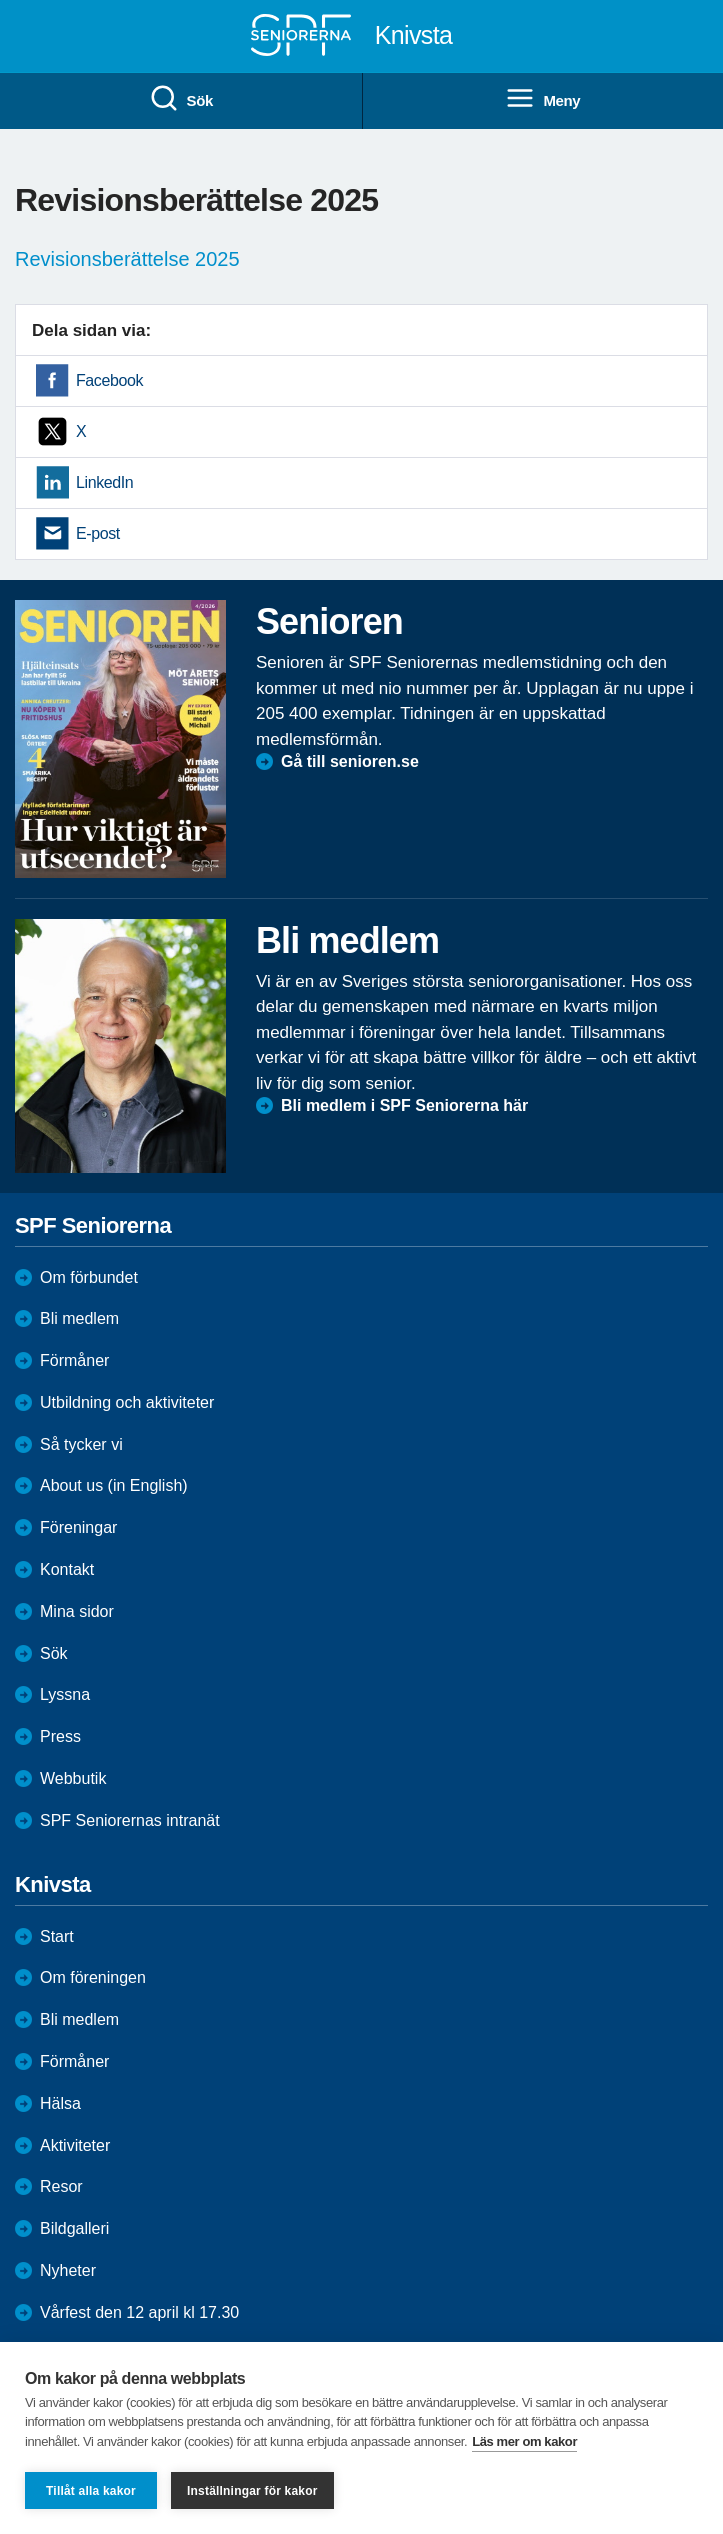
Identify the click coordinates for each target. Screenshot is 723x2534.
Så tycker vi (81, 1444)
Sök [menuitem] (181, 99)
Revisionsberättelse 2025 (127, 259)
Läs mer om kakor (524, 2441)
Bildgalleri (74, 2228)
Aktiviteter (75, 2145)
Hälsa (60, 2103)
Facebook (109, 380)
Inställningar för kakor (252, 2491)
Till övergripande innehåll (0, 0)
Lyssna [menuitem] (65, 1694)
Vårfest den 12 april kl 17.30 (139, 2312)
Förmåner (74, 1360)
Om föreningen (93, 1977)
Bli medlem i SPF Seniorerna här (404, 1105)
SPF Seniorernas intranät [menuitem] (130, 1820)
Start (57, 1936)
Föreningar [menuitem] (78, 1527)
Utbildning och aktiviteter (127, 1402)
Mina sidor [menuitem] (77, 1611)
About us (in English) (114, 1485)
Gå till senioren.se (350, 761)
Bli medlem (79, 1318)
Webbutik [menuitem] (73, 1778)
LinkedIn (104, 482)
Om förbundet (89, 1277)
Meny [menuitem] (542, 99)
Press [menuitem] (60, 1736)
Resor (61, 2186)
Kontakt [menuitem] (67, 1569)
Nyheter (68, 2270)
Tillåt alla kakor (91, 2491)
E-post (98, 533)
